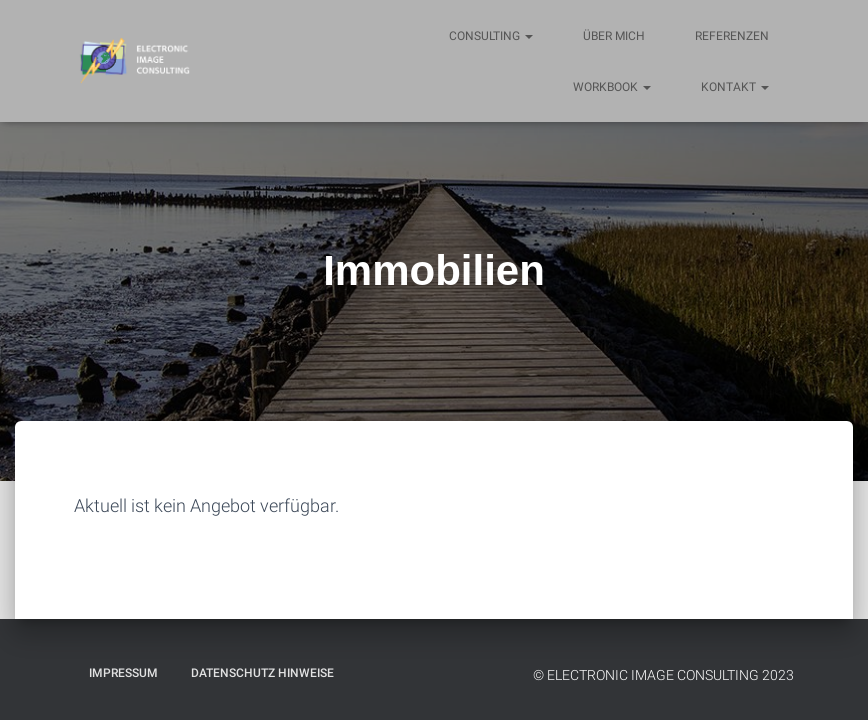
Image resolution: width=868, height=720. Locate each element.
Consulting (491, 36)
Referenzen (732, 36)
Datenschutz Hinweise (262, 673)
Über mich (614, 36)
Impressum (123, 673)
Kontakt (735, 87)
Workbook (612, 87)
